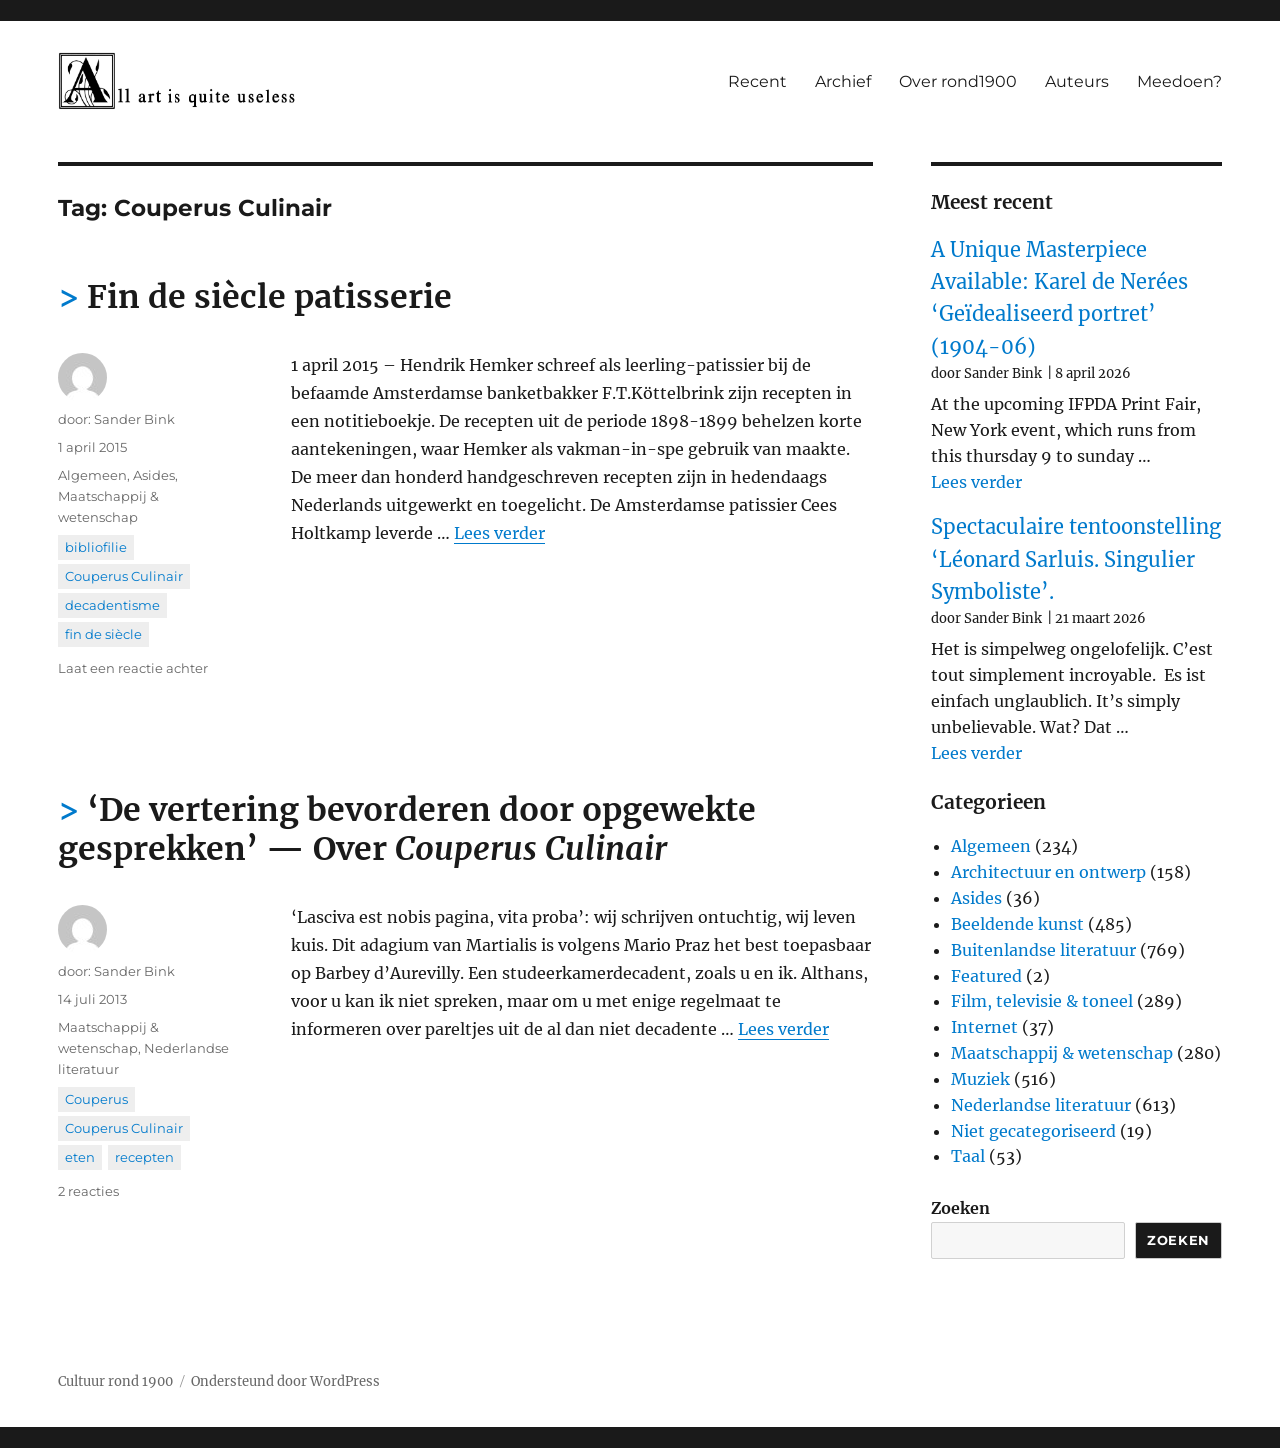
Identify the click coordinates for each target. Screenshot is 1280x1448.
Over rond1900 (958, 81)
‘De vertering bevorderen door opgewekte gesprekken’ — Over (407, 829)
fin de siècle (103, 634)
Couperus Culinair (124, 576)
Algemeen (92, 475)
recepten (144, 1157)
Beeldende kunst (1017, 924)
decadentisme (112, 605)
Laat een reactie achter (133, 668)
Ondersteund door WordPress (285, 1381)
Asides (154, 475)
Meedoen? (1179, 81)
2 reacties (88, 1191)
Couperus (96, 1099)
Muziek (980, 1079)
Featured (986, 976)
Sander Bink (134, 419)
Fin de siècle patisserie (269, 297)
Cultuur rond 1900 (115, 1381)
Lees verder (499, 533)
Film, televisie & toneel (1042, 1001)
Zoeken (960, 1208)
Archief (843, 81)
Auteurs (1077, 81)
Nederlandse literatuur (1041, 1105)
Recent (757, 81)
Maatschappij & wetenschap (1062, 1053)
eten (80, 1157)
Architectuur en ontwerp (1048, 872)
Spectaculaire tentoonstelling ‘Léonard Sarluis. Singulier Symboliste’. (1076, 559)
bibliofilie (96, 547)
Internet (984, 1027)
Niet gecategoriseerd (1033, 1131)
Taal (968, 1156)
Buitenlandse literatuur (1043, 950)
